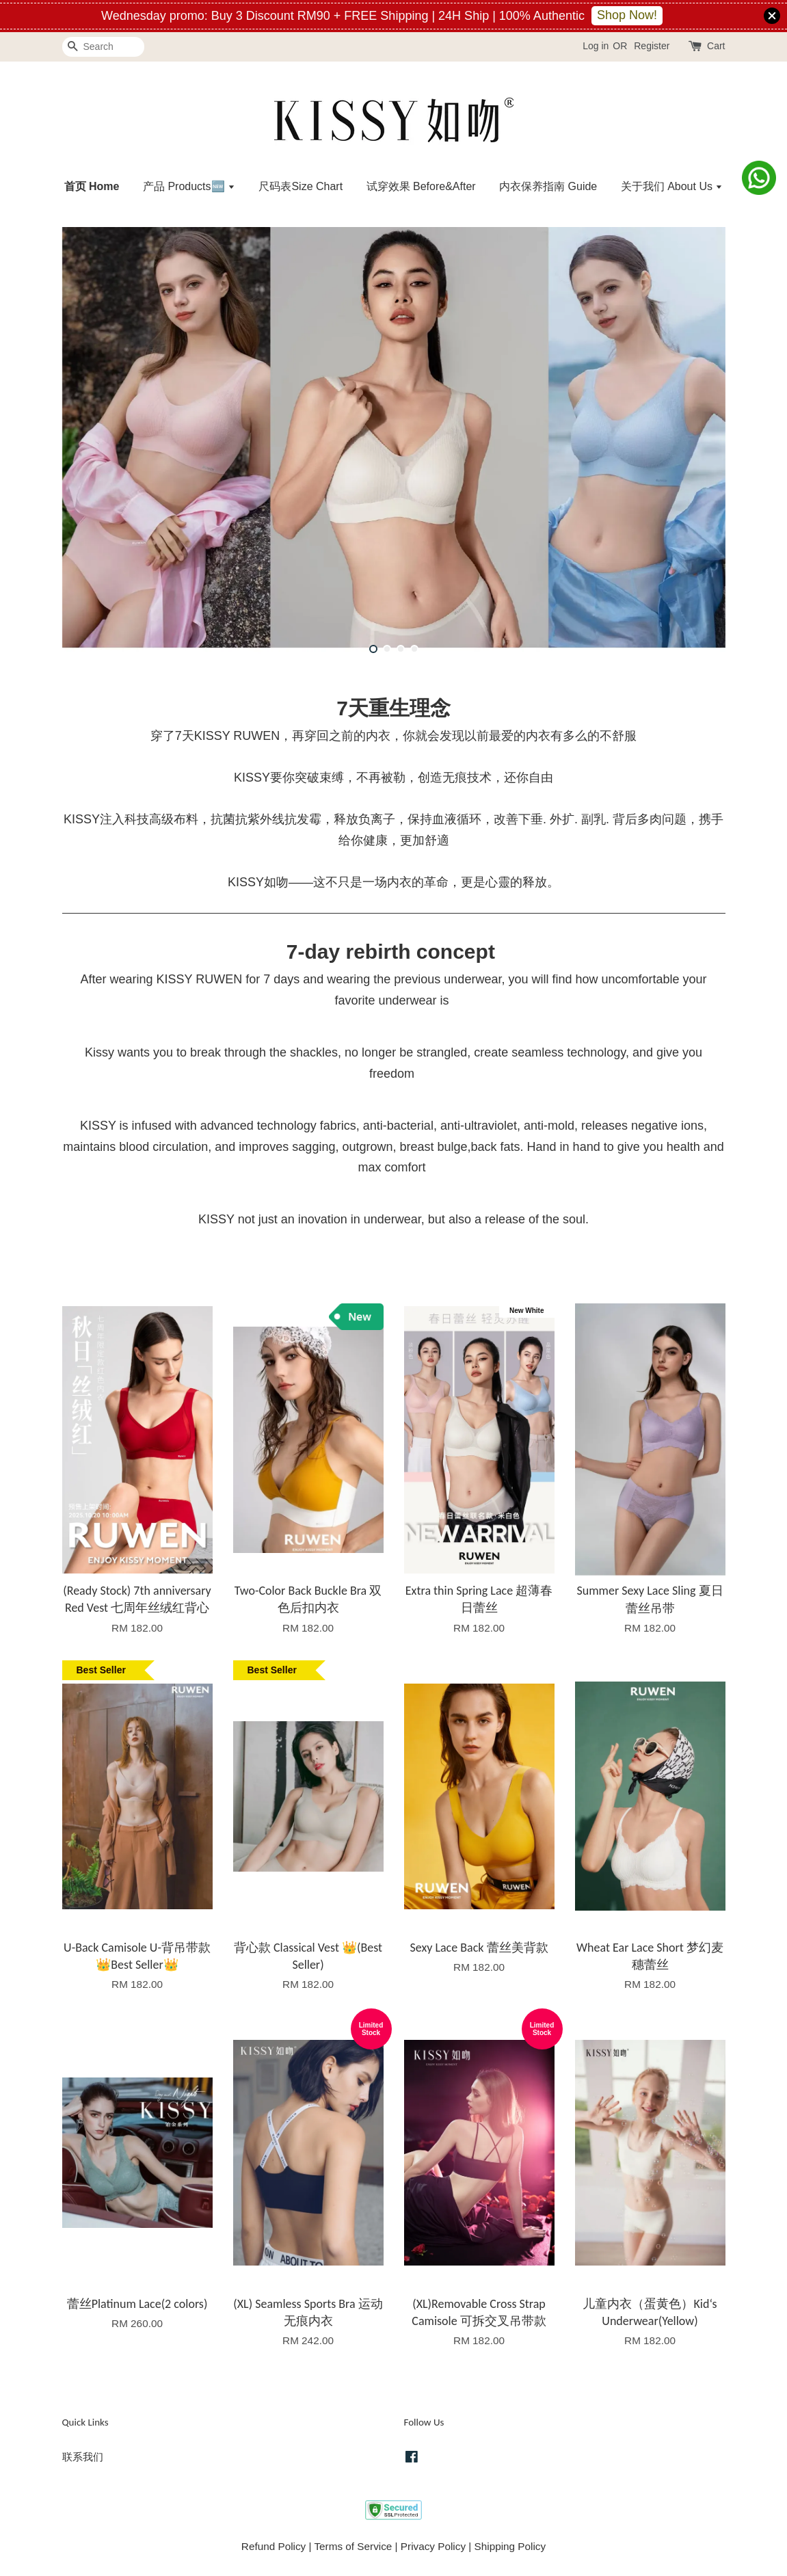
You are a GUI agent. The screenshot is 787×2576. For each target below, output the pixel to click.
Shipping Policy (510, 2546)
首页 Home (92, 186)
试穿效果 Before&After (421, 186)
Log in (596, 45)
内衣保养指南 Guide (548, 186)
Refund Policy (273, 2546)
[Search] (103, 47)
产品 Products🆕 (189, 186)
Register (651, 45)
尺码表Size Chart (300, 186)
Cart (716, 45)
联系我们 (82, 2456)
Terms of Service (353, 2546)
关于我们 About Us (672, 186)
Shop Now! (627, 15)
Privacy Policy (433, 2546)
